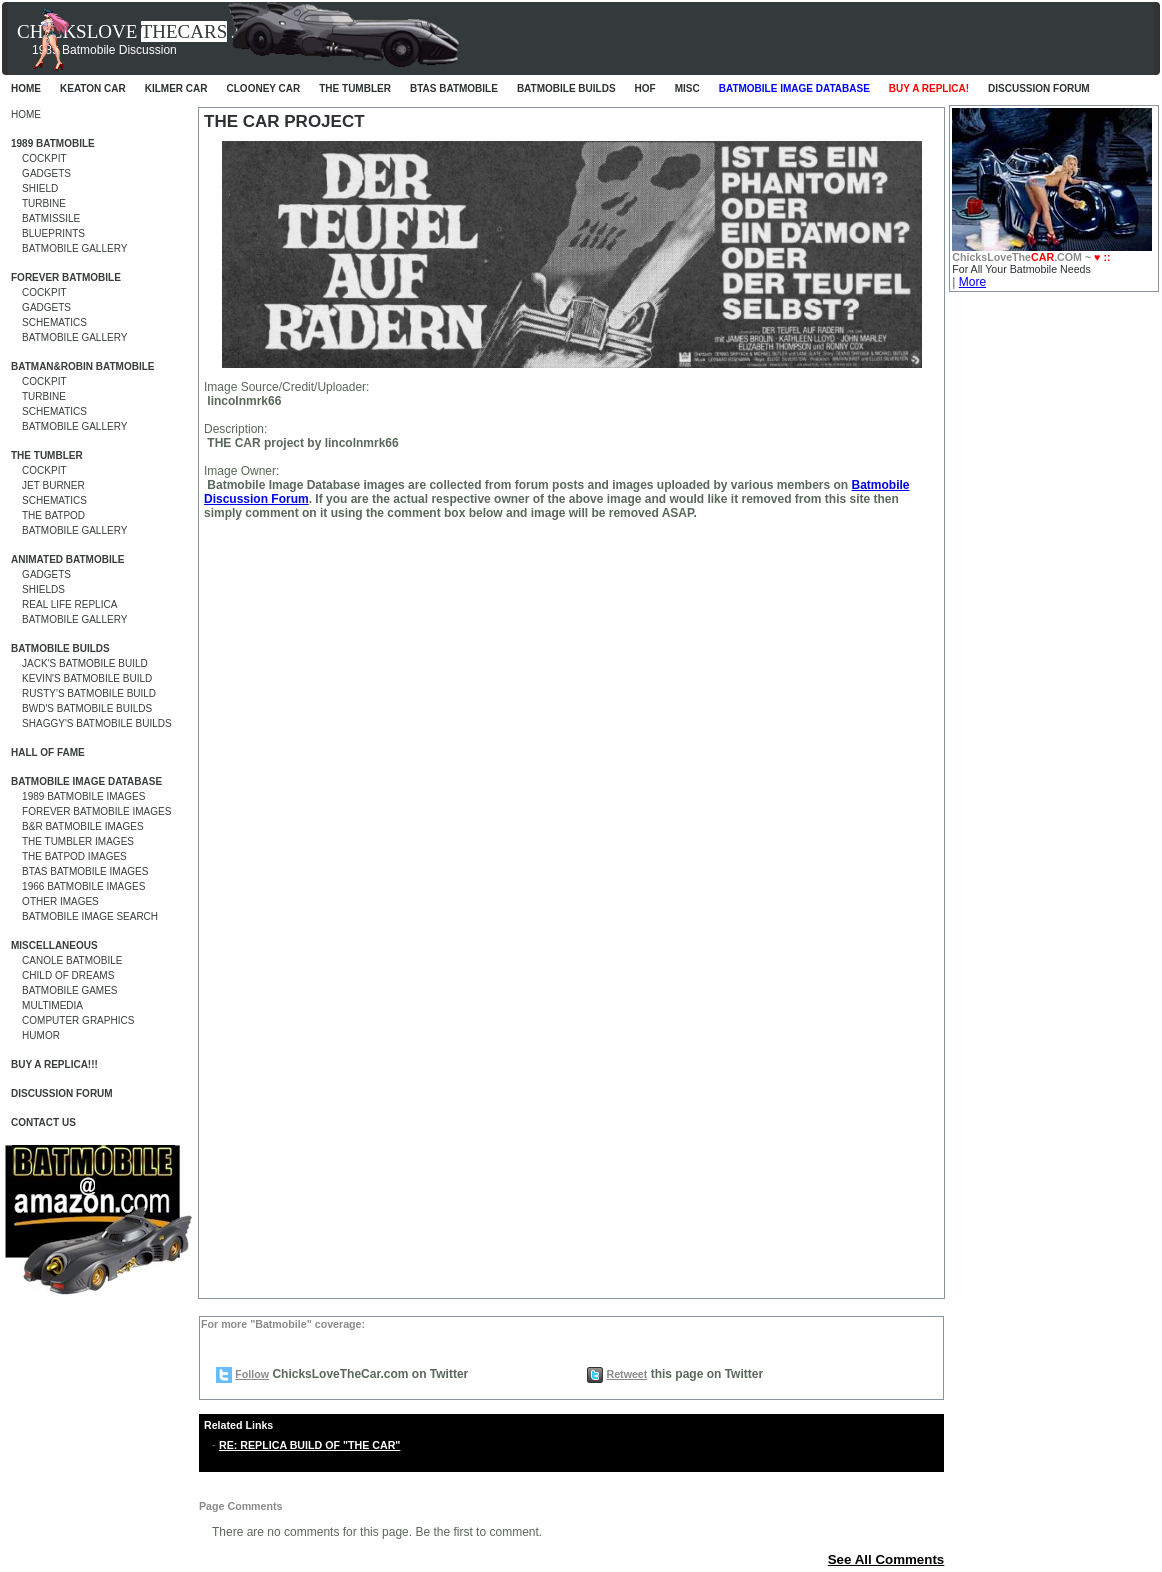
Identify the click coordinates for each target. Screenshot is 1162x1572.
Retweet (626, 1374)
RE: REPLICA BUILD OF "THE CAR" (309, 1445)
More (972, 282)
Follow (252, 1374)
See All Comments (886, 1559)
